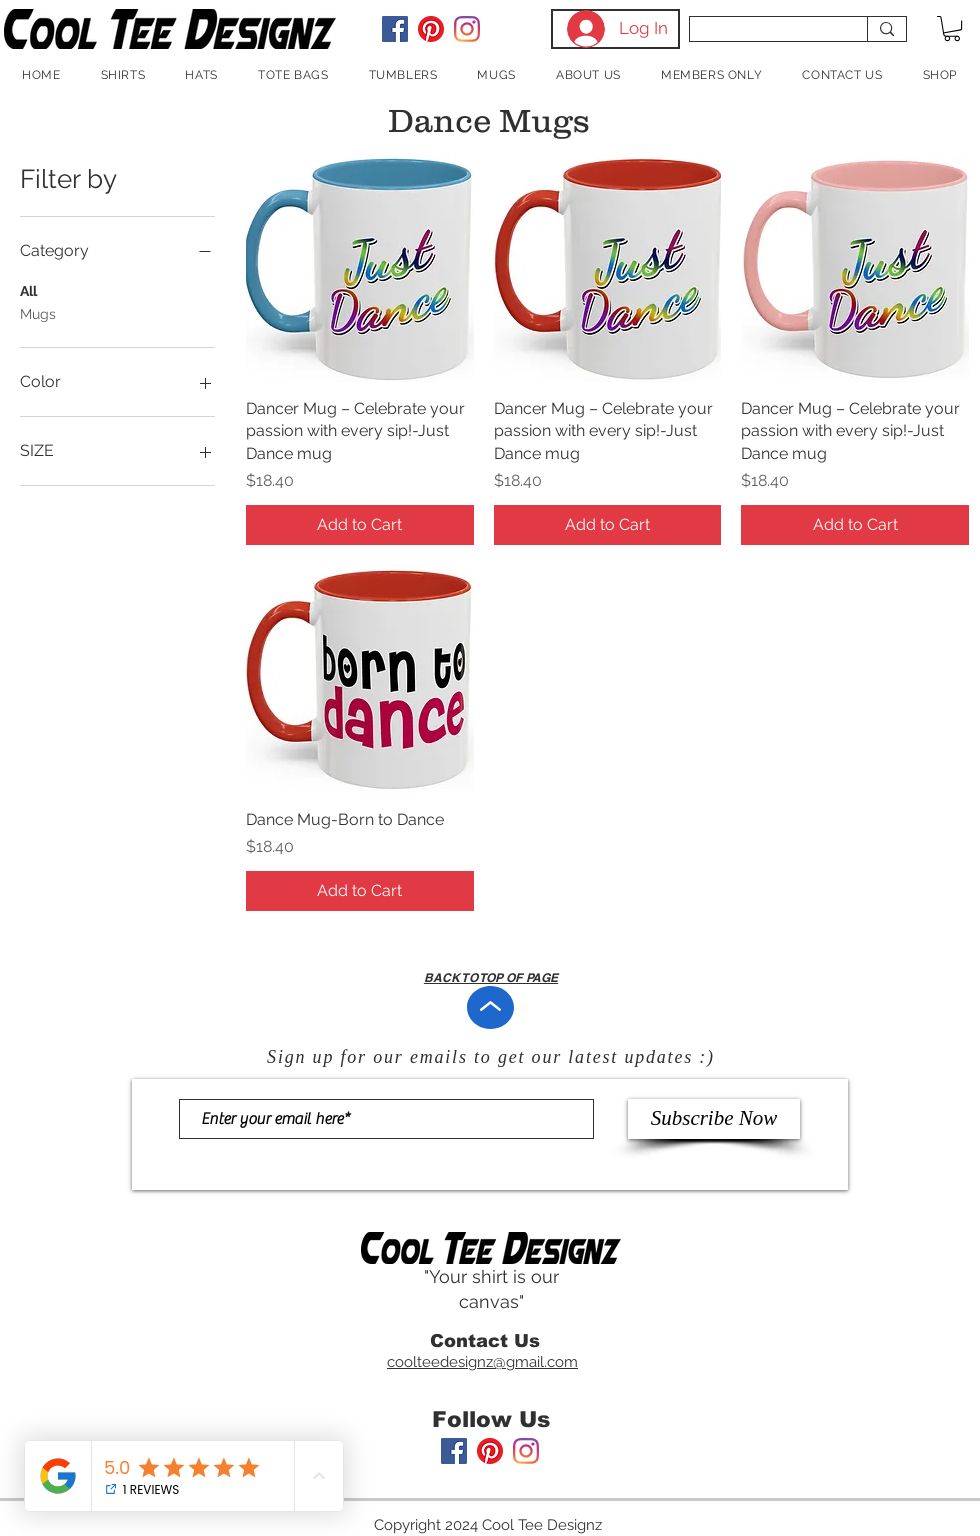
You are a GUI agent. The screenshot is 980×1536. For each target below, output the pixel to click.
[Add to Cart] (360, 525)
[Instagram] (467, 29)
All (28, 289)
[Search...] (763, 36)
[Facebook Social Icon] (395, 29)
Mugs (38, 312)
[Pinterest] (431, 29)
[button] (952, 28)
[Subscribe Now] (714, 1119)
